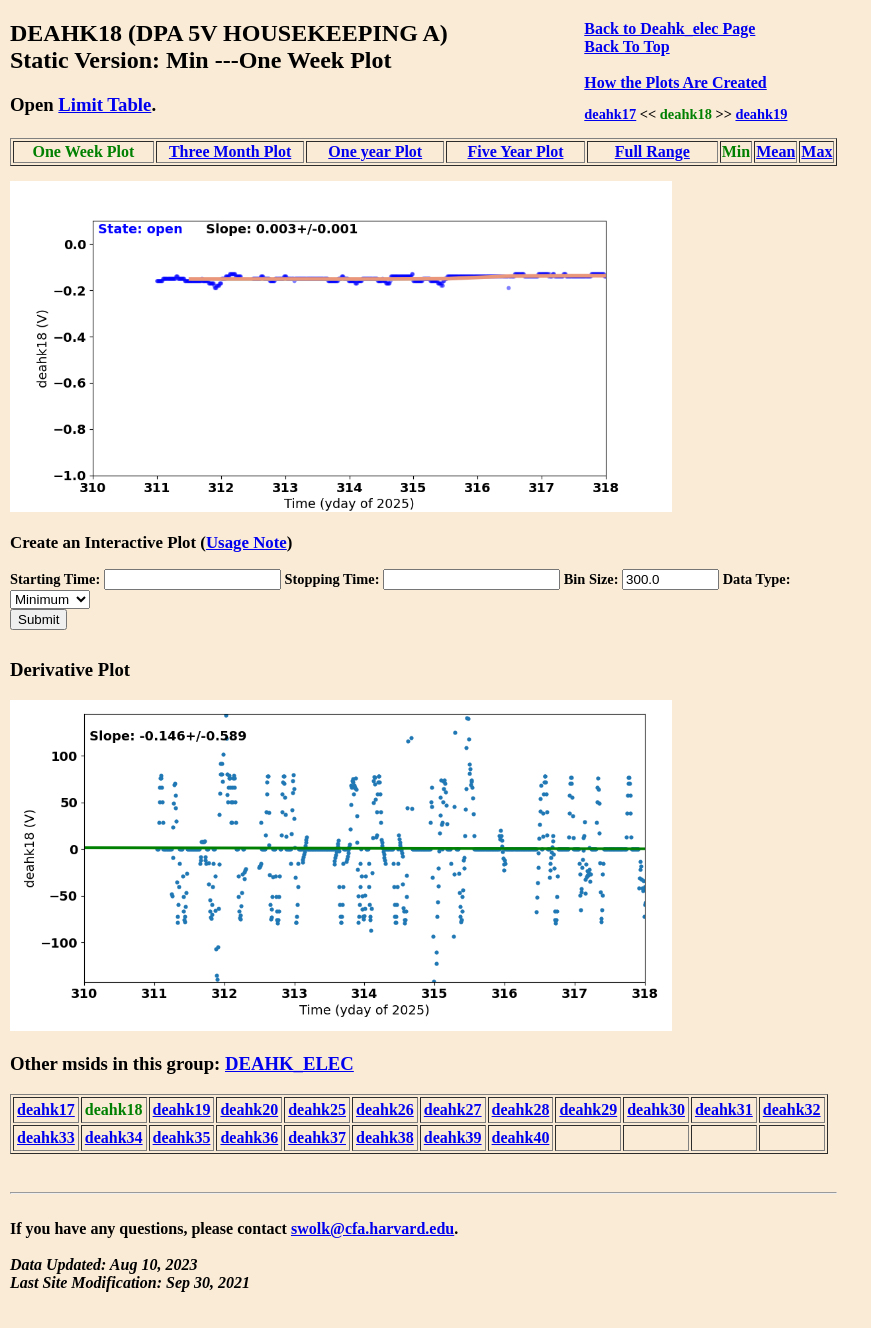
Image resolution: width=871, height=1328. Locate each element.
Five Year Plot (516, 151)
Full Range (652, 151)
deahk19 (761, 114)
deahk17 (610, 114)
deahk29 (588, 1109)
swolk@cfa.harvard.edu (372, 1228)
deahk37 (317, 1137)
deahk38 (385, 1137)
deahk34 (114, 1137)
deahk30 (656, 1109)
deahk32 (792, 1109)
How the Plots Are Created (675, 82)
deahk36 (249, 1137)
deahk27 (453, 1109)
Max (816, 151)
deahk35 (182, 1137)
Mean (775, 151)
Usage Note (246, 542)
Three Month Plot (230, 151)
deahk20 (249, 1109)
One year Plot (375, 151)
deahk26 (385, 1109)
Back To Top (626, 46)
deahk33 (46, 1137)
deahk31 (724, 1109)
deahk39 (453, 1137)
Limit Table (104, 104)
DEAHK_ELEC (289, 1063)
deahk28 (521, 1109)
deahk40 (521, 1137)
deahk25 (317, 1109)
